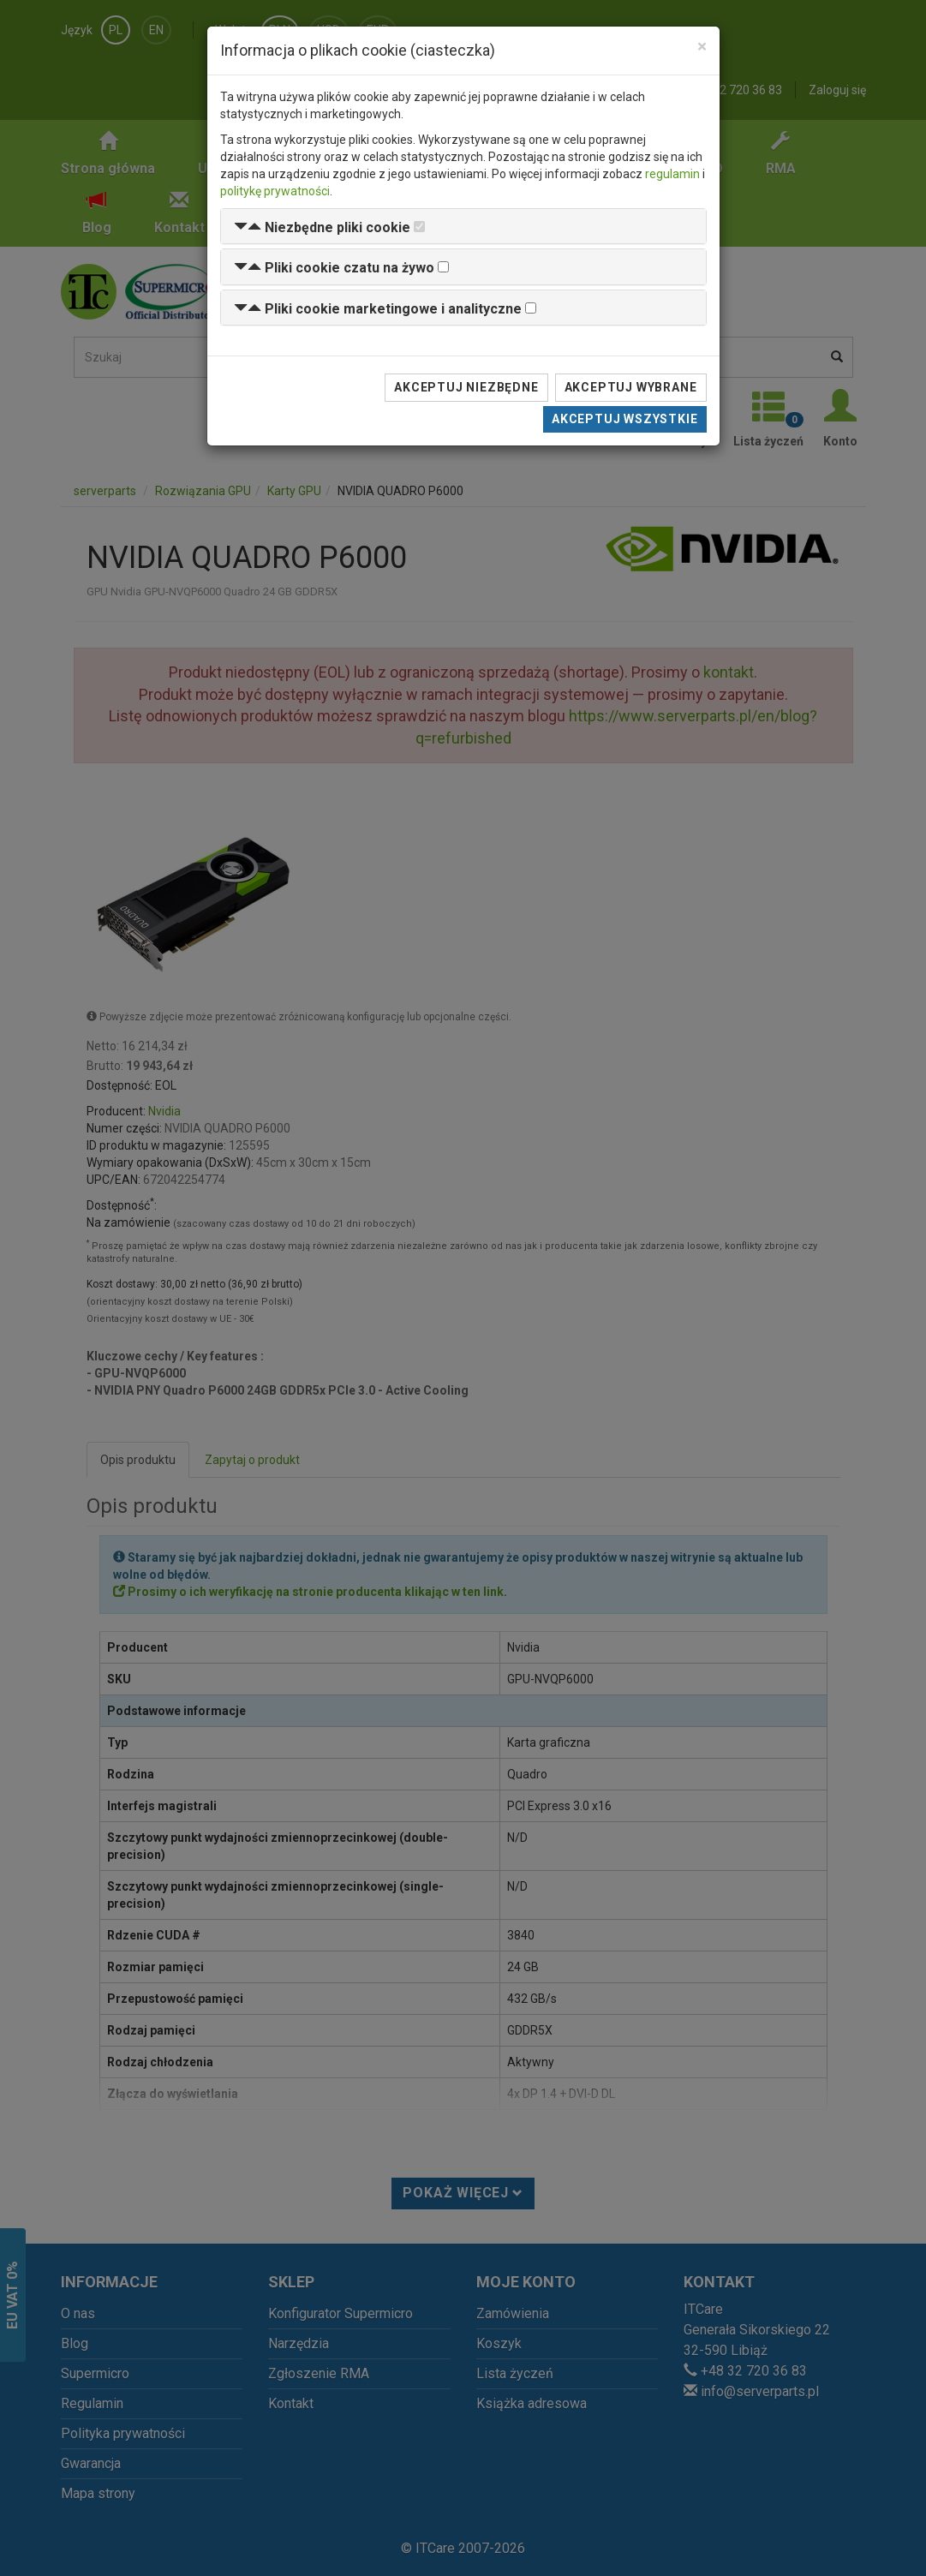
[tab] (463, 226)
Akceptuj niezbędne (466, 387)
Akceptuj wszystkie (624, 419)
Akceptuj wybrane (631, 387)
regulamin (672, 174)
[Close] (702, 47)
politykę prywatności (275, 191)
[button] (322, 227)
